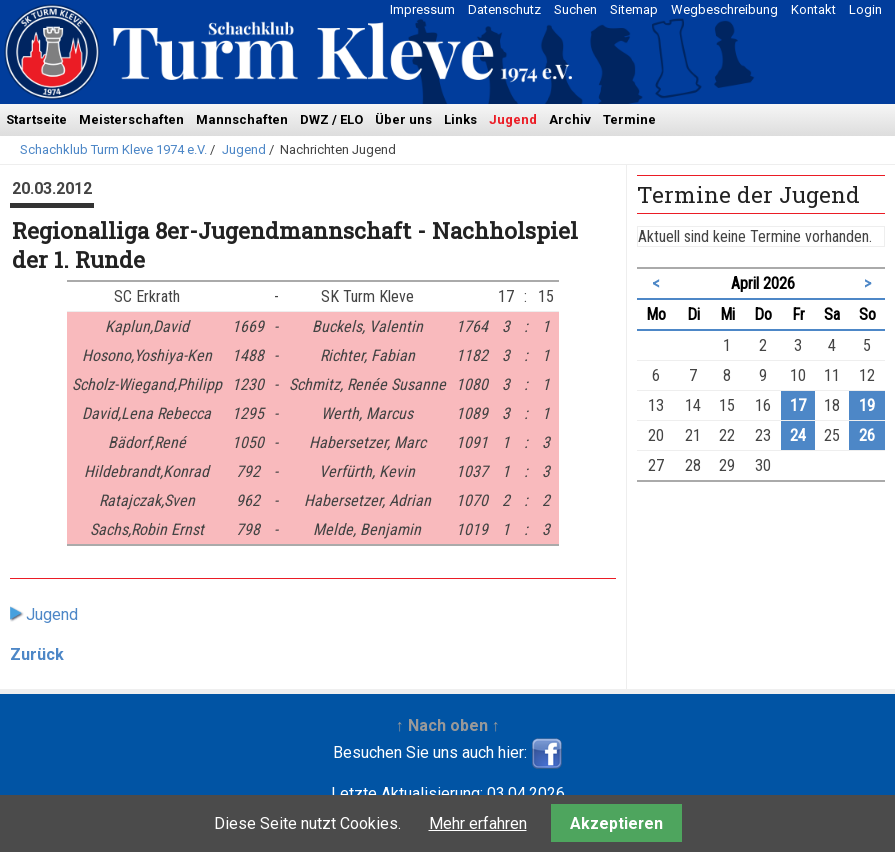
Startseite (36, 119)
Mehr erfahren (478, 823)
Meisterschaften (131, 119)
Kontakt (813, 9)
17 (798, 405)
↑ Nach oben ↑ (448, 725)
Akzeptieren (616, 823)
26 (867, 435)
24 (798, 435)
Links (460, 119)
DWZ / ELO (331, 119)
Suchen (575, 9)
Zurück (37, 654)
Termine (629, 119)
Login (865, 9)
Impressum (422, 9)
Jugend (513, 119)
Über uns (403, 119)
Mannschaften (242, 119)
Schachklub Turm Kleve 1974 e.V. (113, 149)
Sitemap (634, 9)
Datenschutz (504, 9)
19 (867, 405)
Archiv (570, 119)
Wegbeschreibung (724, 9)
